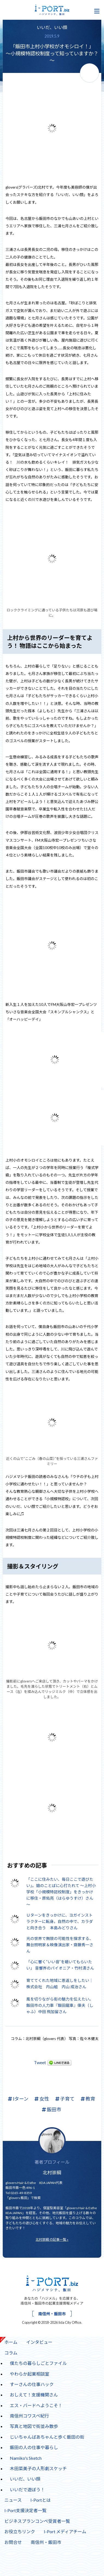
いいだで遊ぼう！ (27, 2489)
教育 (88, 2099)
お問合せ (13, 2542)
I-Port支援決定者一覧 (25, 2510)
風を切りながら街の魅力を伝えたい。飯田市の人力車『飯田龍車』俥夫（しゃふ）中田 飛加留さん (59, 2005)
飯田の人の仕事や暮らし (34, 2447)
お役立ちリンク (19, 2531)
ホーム (11, 2342)
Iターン (18, 2099)
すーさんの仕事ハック (29, 2383)
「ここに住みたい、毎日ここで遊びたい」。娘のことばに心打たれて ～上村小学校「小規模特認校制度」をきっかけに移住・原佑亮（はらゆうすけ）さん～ (61, 1892)
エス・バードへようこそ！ (36, 2405)
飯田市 (51, 2109)
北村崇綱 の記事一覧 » (52, 2239)
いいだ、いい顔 (52, 27)
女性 (41, 2099)
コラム (9, 2351)
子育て (65, 2099)
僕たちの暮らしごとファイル (38, 2363)
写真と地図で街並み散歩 (34, 2426)
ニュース (13, 2500)
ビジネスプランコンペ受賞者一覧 (37, 2521)
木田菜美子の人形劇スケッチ (38, 2468)
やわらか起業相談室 (29, 2373)
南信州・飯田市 (52, 2313)
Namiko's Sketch (26, 2458)
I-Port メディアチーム (65, 2531)
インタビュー (39, 2342)
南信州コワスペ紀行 (29, 2415)
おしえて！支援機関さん (34, 2394)
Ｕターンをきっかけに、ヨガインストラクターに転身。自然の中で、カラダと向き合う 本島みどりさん (59, 1921)
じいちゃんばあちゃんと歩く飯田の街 (47, 2436)
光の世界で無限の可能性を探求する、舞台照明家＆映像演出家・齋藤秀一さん (59, 1944)
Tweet (40, 2062)
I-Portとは (40, 2500)
